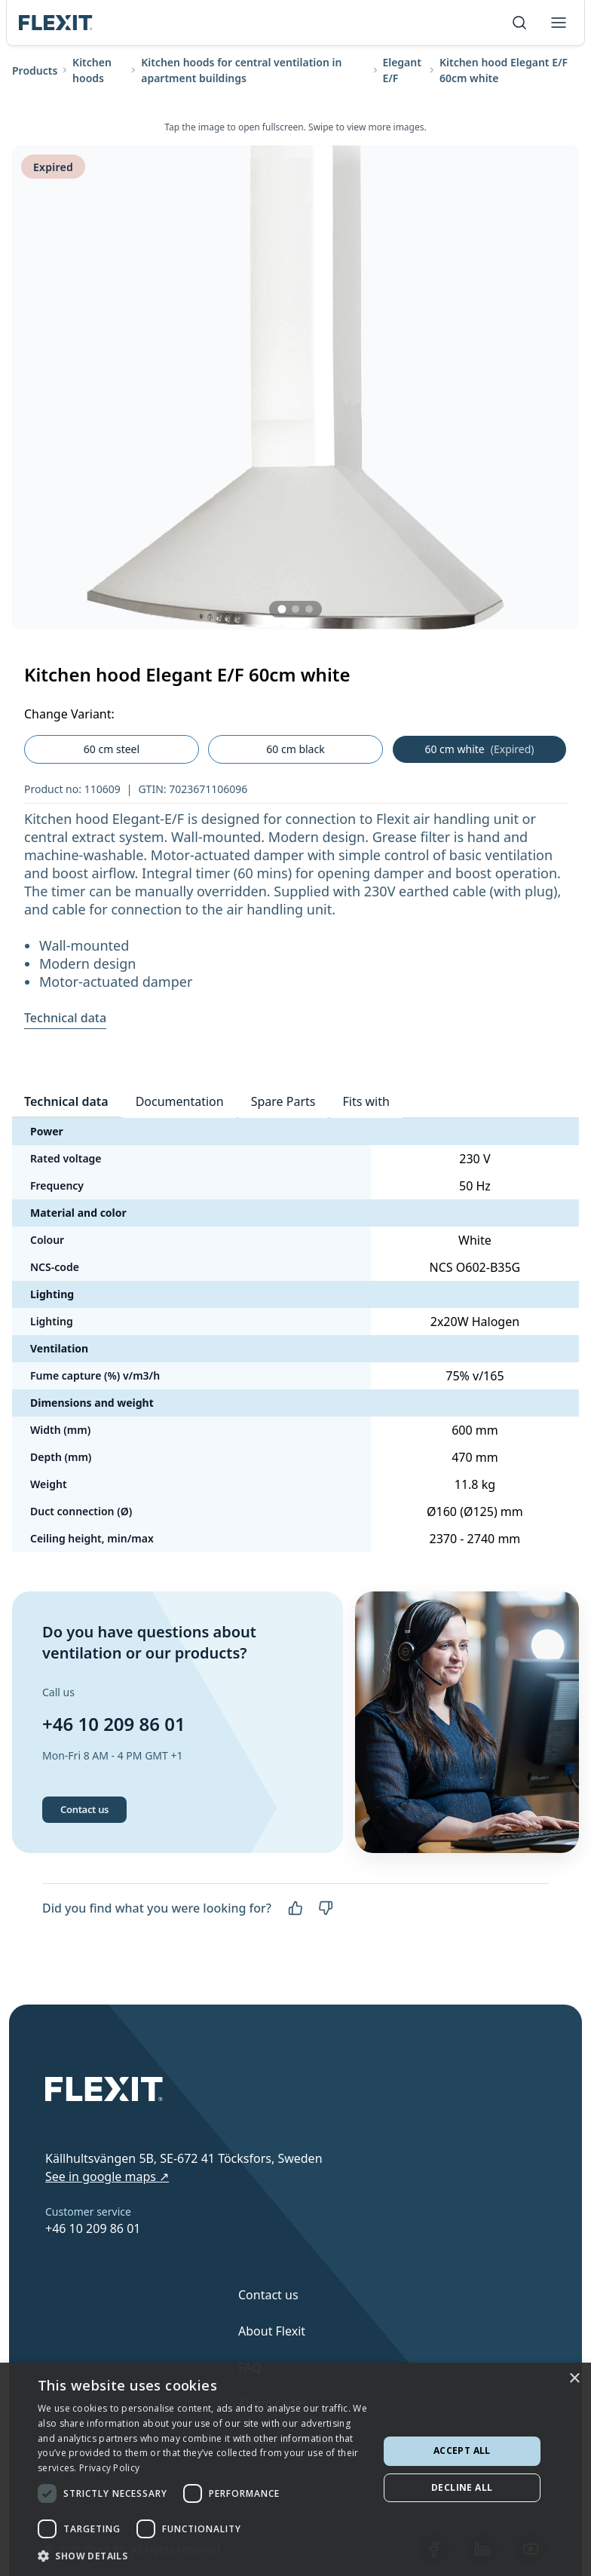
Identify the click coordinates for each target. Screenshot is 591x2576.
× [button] (574, 2379)
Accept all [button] (462, 2450)
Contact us (84, 1809)
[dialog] (295, 2469)
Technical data (65, 1017)
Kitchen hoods (92, 70)
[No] (326, 1908)
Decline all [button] (461, 2487)
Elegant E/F (401, 70)
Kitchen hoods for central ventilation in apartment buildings (241, 70)
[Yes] (295, 1908)
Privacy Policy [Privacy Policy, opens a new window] (109, 2467)
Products (34, 70)
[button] (203, 2556)
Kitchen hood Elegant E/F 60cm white (503, 70)
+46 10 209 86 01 (113, 1723)
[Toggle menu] (558, 22)
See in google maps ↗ (107, 2176)
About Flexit (271, 2331)
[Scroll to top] (56, 22)
